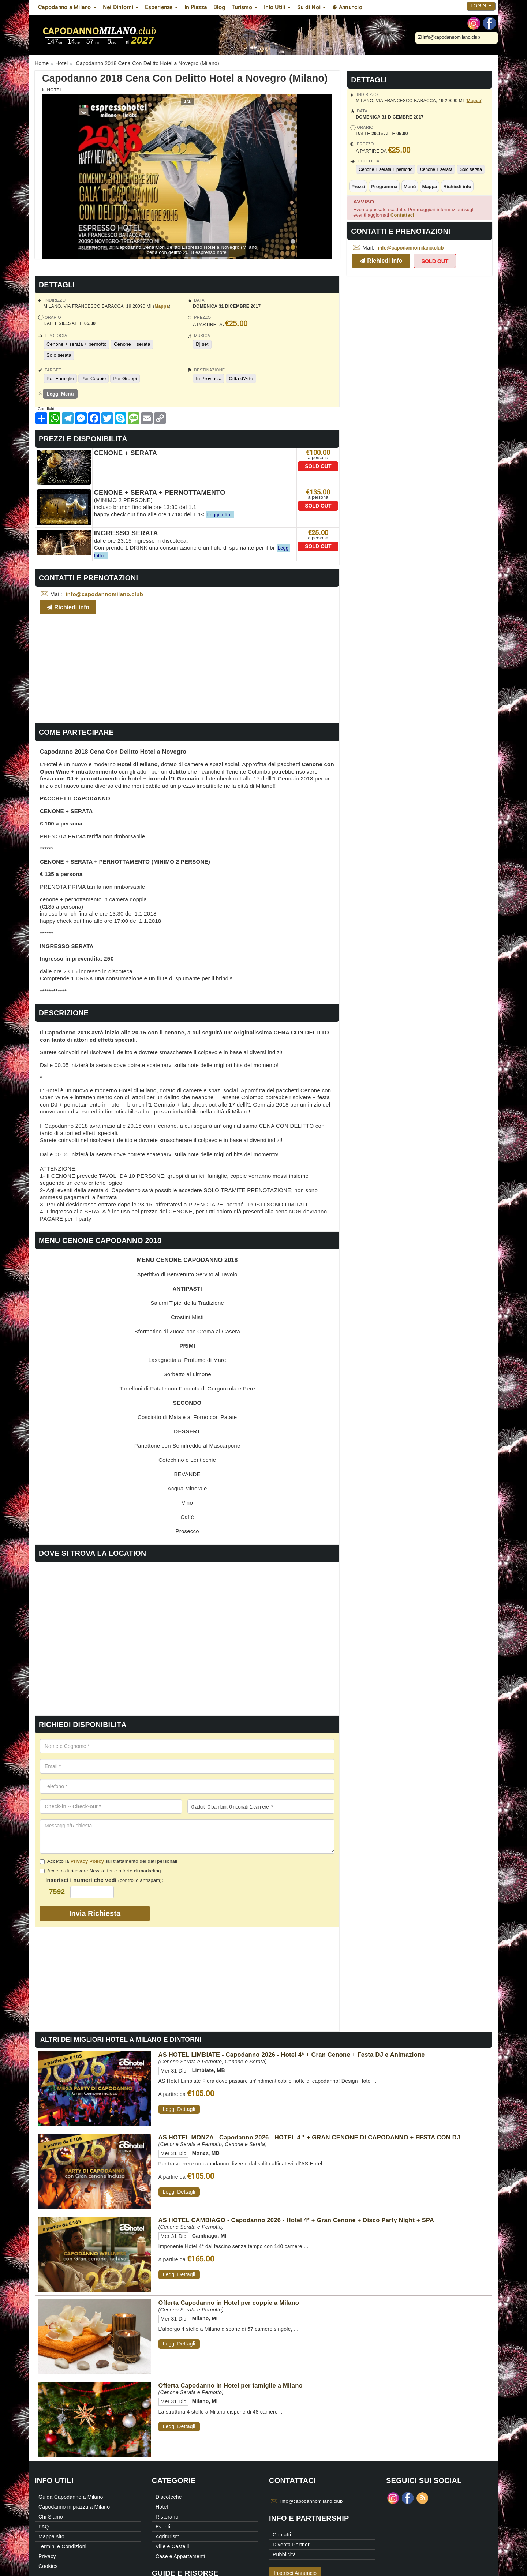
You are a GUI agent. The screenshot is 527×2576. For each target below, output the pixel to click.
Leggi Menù (60, 394)
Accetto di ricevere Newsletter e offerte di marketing (100, 1870)
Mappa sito (51, 2536)
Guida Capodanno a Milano (70, 2497)
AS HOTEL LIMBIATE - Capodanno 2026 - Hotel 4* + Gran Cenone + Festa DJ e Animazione (291, 2054)
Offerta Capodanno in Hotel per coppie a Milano (228, 2302)
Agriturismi (168, 2536)
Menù (410, 186)
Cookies (47, 2566)
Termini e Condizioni (62, 2546)
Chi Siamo (50, 2517)
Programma (384, 186)
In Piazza (195, 7)
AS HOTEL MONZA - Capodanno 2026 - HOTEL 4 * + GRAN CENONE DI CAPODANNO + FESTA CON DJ (309, 2137)
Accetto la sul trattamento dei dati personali (108, 1861)
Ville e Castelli (172, 2546)
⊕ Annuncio (347, 7)
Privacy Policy (87, 1861)
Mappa (474, 100)
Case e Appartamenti (180, 2556)
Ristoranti (167, 2517)
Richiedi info (457, 186)
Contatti (282, 2535)
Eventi (163, 2527)
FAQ (43, 2527)
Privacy (47, 2556)
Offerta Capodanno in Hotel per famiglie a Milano (230, 2385)
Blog (219, 7)
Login (481, 5)
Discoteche (169, 2497)
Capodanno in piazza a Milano (74, 2507)
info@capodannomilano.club (449, 37)
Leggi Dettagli (179, 2109)
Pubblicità (284, 2554)
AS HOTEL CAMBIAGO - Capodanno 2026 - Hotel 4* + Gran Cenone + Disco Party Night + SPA (296, 2220)
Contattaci (402, 215)
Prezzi (358, 186)
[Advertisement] (187, 669)
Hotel (54, 90)
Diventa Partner (291, 2544)
